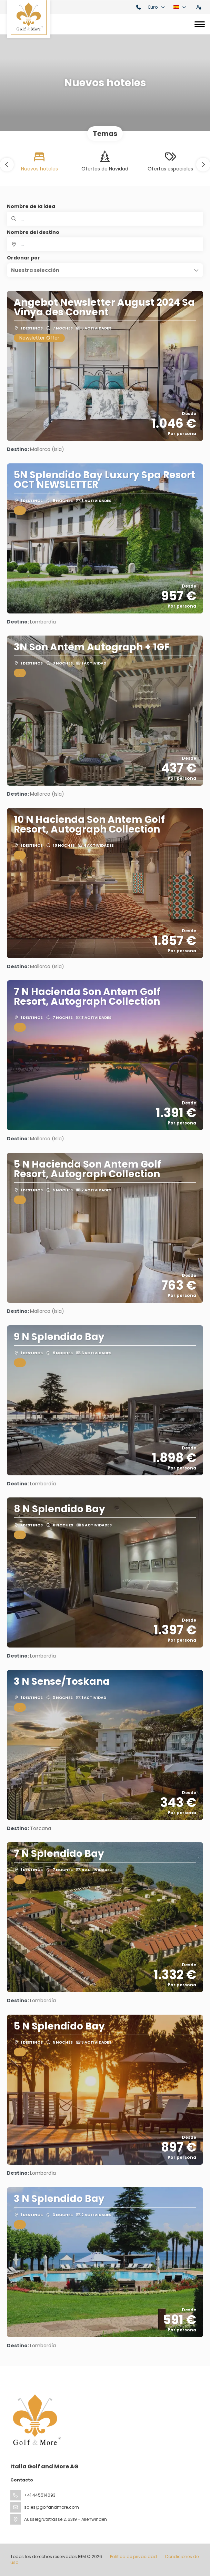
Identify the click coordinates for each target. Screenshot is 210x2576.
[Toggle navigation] (199, 24)
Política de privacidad (133, 2556)
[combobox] (105, 244)
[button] (7, 164)
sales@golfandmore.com (51, 2507)
